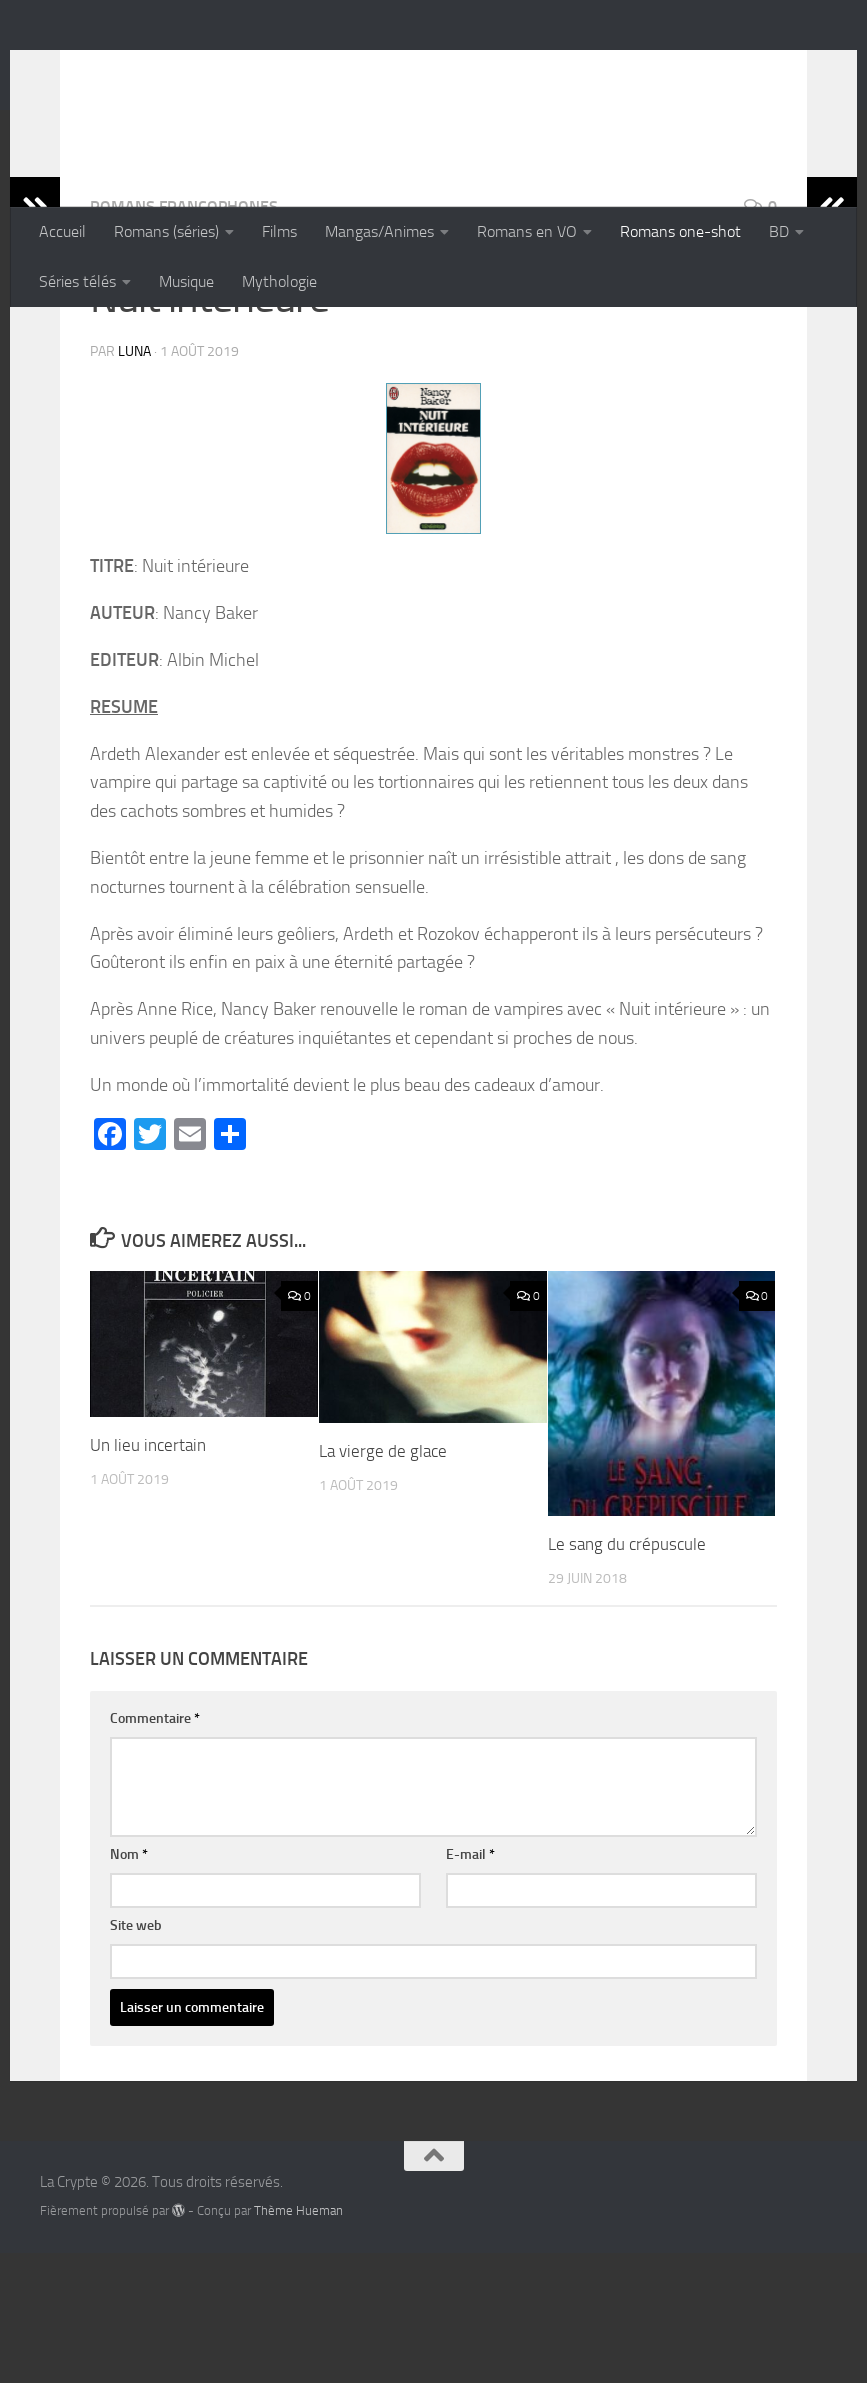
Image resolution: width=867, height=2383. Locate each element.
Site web (136, 2055)
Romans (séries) (166, 231)
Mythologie (279, 281)
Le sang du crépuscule (627, 1674)
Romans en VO (527, 231)
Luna (134, 481)
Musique (186, 281)
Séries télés (77, 281)
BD (779, 231)
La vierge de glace (383, 1581)
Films (279, 231)
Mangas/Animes (379, 231)
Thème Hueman (298, 2340)
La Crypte (122, 69)
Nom (129, 1984)
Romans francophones (184, 336)
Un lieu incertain (148, 1575)
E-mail (470, 1984)
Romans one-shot (680, 231)
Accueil (62, 231)
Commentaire (155, 1848)
